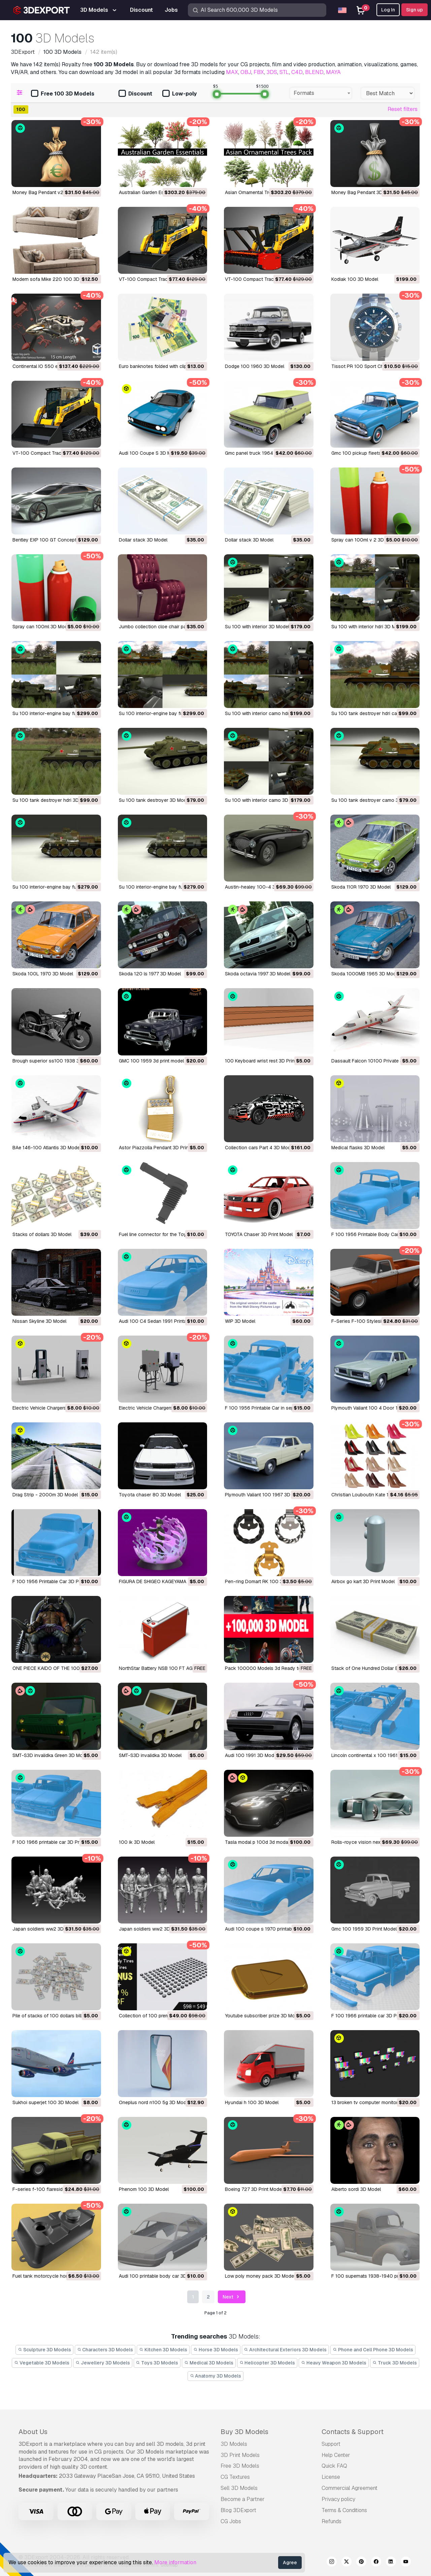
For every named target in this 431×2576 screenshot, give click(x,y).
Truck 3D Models (394, 2363)
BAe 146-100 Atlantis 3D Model (46, 1148)
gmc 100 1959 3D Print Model (364, 1929)
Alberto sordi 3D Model (356, 2189)
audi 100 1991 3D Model (251, 1755)
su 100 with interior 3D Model (257, 627)
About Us (33, 2431)
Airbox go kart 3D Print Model (363, 1581)
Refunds (331, 2521)
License (331, 2476)
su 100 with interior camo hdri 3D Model (268, 713)
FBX (259, 72)
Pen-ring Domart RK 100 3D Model (262, 1581)
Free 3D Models (240, 2465)
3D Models (234, 2444)
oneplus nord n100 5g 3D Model (154, 2102)
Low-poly (179, 94)
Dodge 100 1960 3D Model (254, 366)
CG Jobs (231, 2521)
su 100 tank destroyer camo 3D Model (373, 800)
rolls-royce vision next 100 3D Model (372, 1842)
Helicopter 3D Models (267, 2363)
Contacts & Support (353, 2431)
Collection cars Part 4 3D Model (259, 1148)
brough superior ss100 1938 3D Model (54, 1061)
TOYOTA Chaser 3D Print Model (259, 1234)
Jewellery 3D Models (102, 2363)
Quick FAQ (334, 2465)
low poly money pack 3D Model (260, 2276)
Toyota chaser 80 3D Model (150, 1495)
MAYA (333, 72)
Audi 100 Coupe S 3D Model (149, 453)
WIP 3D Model (240, 1321)
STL (284, 72)
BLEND (314, 72)
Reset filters (403, 109)
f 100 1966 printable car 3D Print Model (55, 1842)
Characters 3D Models (105, 2350)
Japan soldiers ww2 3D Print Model (50, 1929)
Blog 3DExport (238, 2510)
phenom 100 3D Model (144, 2189)
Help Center (336, 2455)
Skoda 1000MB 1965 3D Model (365, 974)
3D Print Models (240, 2455)
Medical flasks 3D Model (358, 1148)
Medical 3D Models (208, 2363)
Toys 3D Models (157, 2363)
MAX (232, 72)
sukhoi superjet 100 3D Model (45, 2102)
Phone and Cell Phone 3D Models (373, 2350)
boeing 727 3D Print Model (254, 2189)
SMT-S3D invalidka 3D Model (150, 1755)
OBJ (245, 72)
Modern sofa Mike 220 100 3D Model (53, 279)
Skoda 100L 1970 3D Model (42, 974)
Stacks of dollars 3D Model (41, 1234)
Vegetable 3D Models (41, 2363)
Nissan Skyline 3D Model (39, 1321)
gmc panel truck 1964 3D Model (260, 453)
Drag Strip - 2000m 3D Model (45, 1495)
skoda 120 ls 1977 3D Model (150, 974)
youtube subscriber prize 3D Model (263, 2016)
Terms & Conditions (344, 2510)
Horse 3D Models (215, 2350)
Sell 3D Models (239, 2488)
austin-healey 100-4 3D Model (259, 887)
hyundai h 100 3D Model (251, 2102)
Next (232, 2297)
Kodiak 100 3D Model (354, 279)
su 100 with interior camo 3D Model (264, 800)
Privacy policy (338, 2499)
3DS (271, 72)
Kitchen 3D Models (163, 2350)
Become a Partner (243, 2499)
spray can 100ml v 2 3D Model (364, 540)
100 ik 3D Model (137, 1842)
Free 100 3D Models (62, 94)
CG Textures (235, 2476)
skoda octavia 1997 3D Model (257, 974)
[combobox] (321, 93)
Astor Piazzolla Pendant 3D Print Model (161, 1148)
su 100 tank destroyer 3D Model (154, 800)
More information (175, 2562)
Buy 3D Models (244, 2431)
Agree (290, 2563)
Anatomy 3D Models (215, 2376)
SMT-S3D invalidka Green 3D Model (50, 1755)
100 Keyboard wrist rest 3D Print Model (267, 1061)
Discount (135, 94)
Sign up (414, 10)
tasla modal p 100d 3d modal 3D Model (268, 1842)
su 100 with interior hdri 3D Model (368, 627)
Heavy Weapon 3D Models (333, 2363)
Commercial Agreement (349, 2488)
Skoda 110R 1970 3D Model (361, 887)
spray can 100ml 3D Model (41, 627)
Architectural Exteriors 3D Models (285, 2350)
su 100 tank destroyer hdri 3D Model (52, 800)
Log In (388, 10)
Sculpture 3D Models (44, 2350)
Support (331, 2444)
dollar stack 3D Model (143, 540)
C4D (297, 72)
